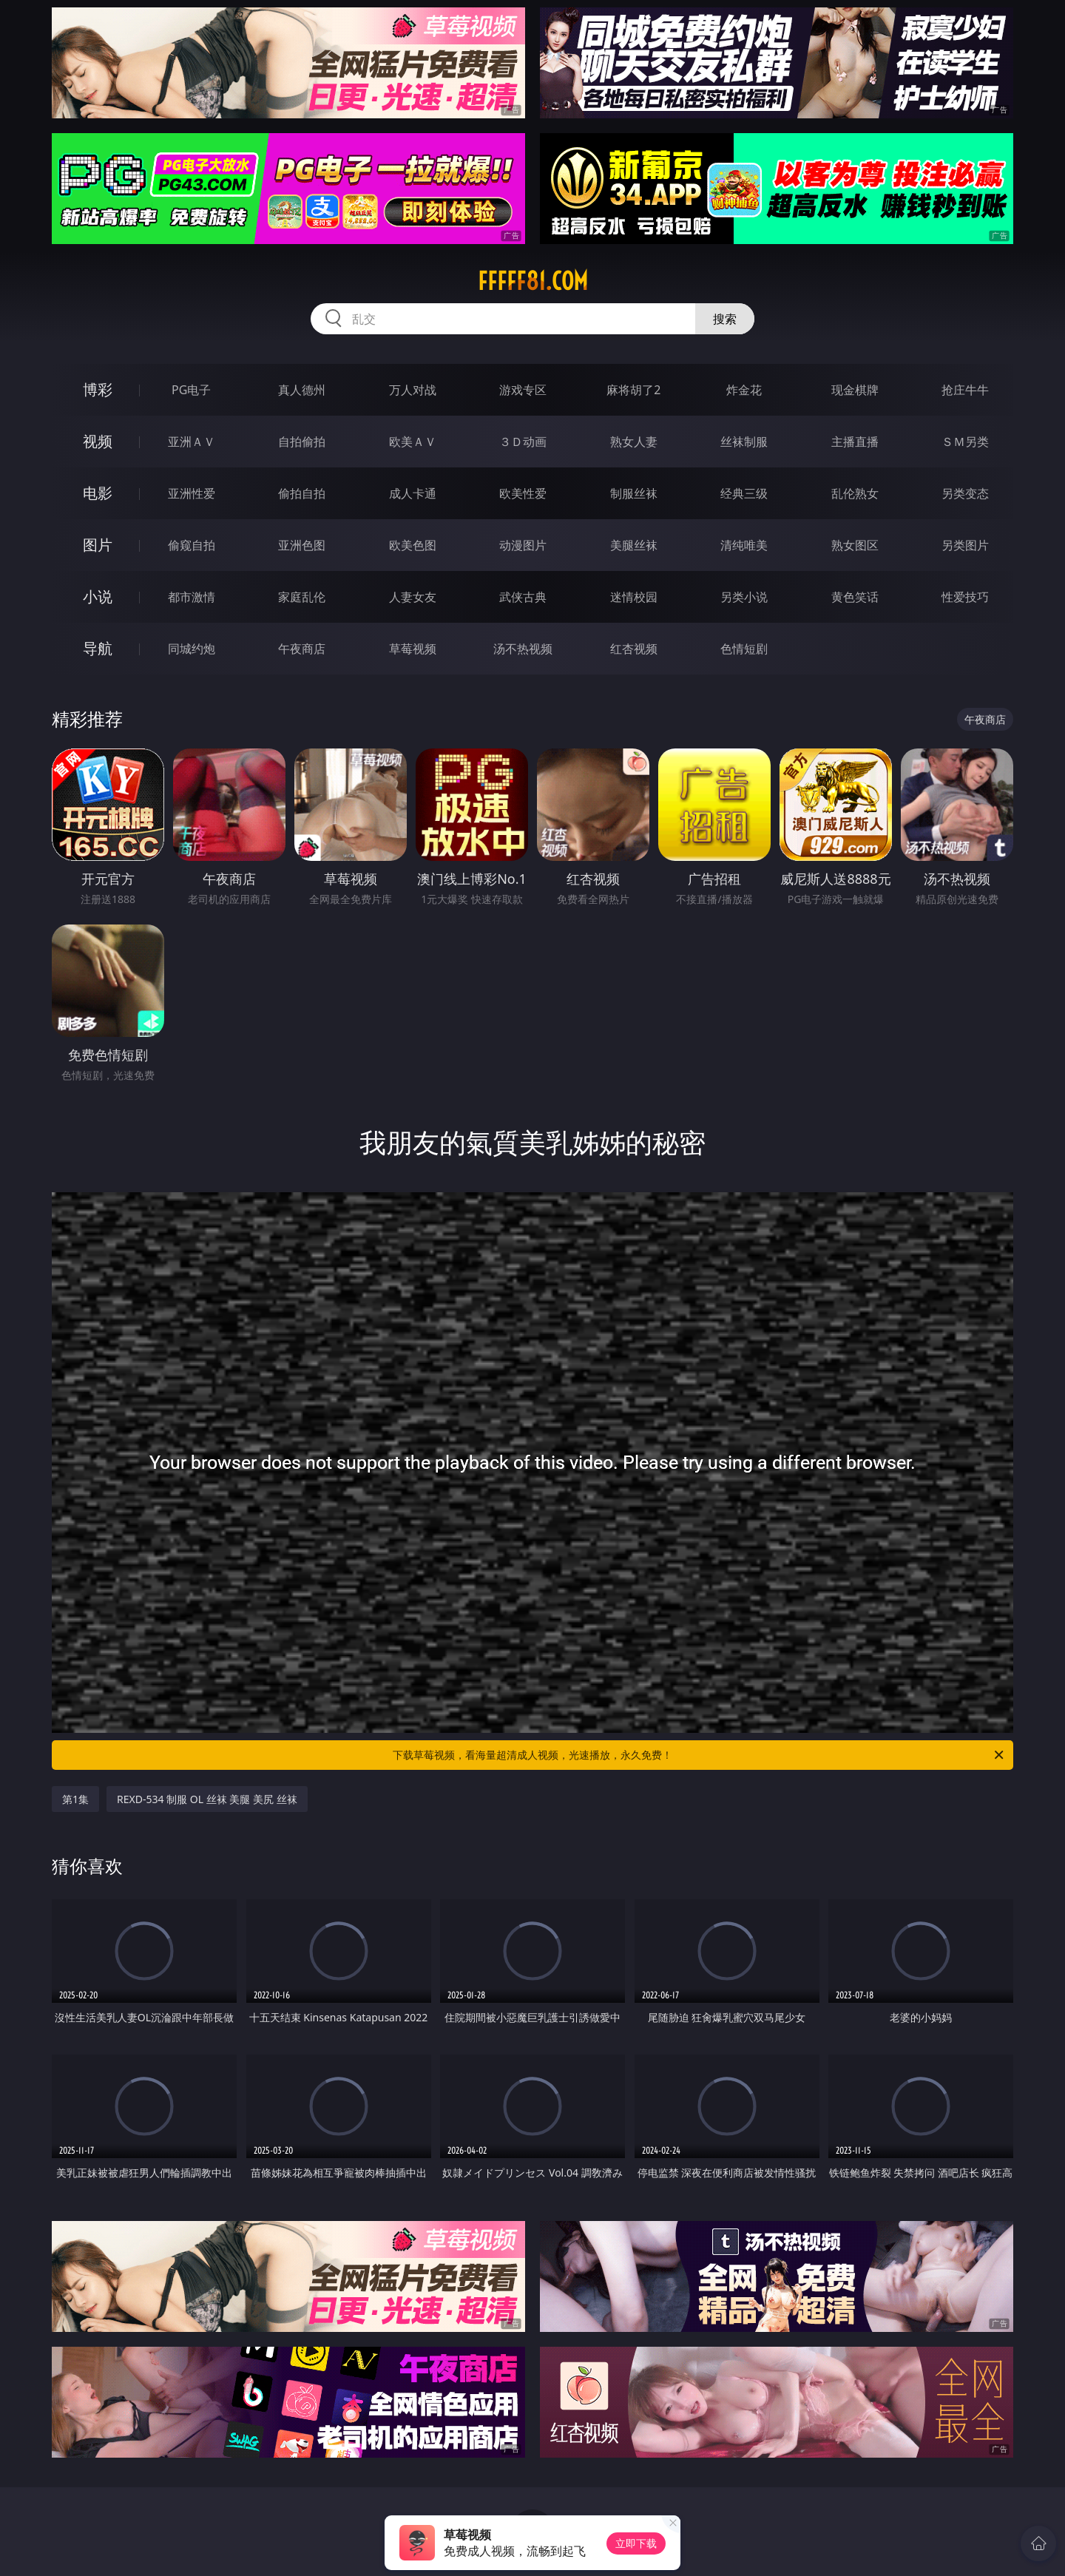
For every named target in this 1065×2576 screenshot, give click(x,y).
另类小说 (744, 597)
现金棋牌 (855, 390)
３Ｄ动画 (523, 441)
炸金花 (744, 390)
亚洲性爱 (191, 493)
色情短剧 (744, 648)
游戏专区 (523, 390)
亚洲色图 (301, 545)
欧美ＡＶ (412, 441)
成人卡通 (412, 493)
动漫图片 (523, 545)
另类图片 (965, 545)
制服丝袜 (633, 493)
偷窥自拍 (191, 545)
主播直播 (855, 441)
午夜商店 (301, 648)
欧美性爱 (523, 493)
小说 (97, 596)
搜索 (725, 319)
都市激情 (191, 597)
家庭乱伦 (301, 597)
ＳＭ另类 (965, 441)
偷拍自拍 (301, 493)
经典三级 (744, 493)
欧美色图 (412, 545)
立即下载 (636, 2543)
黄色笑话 (855, 597)
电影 (97, 493)
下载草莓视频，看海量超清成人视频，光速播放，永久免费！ (699, 1755)
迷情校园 (633, 597)
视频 (97, 441)
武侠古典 (523, 597)
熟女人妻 (633, 441)
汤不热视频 (522, 648)
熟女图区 (855, 545)
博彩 (97, 389)
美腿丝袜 (633, 545)
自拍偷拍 (301, 441)
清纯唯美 (744, 545)
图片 (97, 545)
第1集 (75, 1799)
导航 (97, 648)
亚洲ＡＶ (191, 441)
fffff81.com (533, 281)
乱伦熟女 (855, 493)
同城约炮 (191, 648)
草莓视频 (412, 648)
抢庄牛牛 (965, 390)
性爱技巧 (965, 597)
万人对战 (412, 390)
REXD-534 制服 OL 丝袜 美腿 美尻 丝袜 (207, 1799)
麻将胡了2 (633, 390)
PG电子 (191, 390)
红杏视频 (633, 648)
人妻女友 (412, 597)
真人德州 (301, 390)
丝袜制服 (744, 441)
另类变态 (965, 493)
